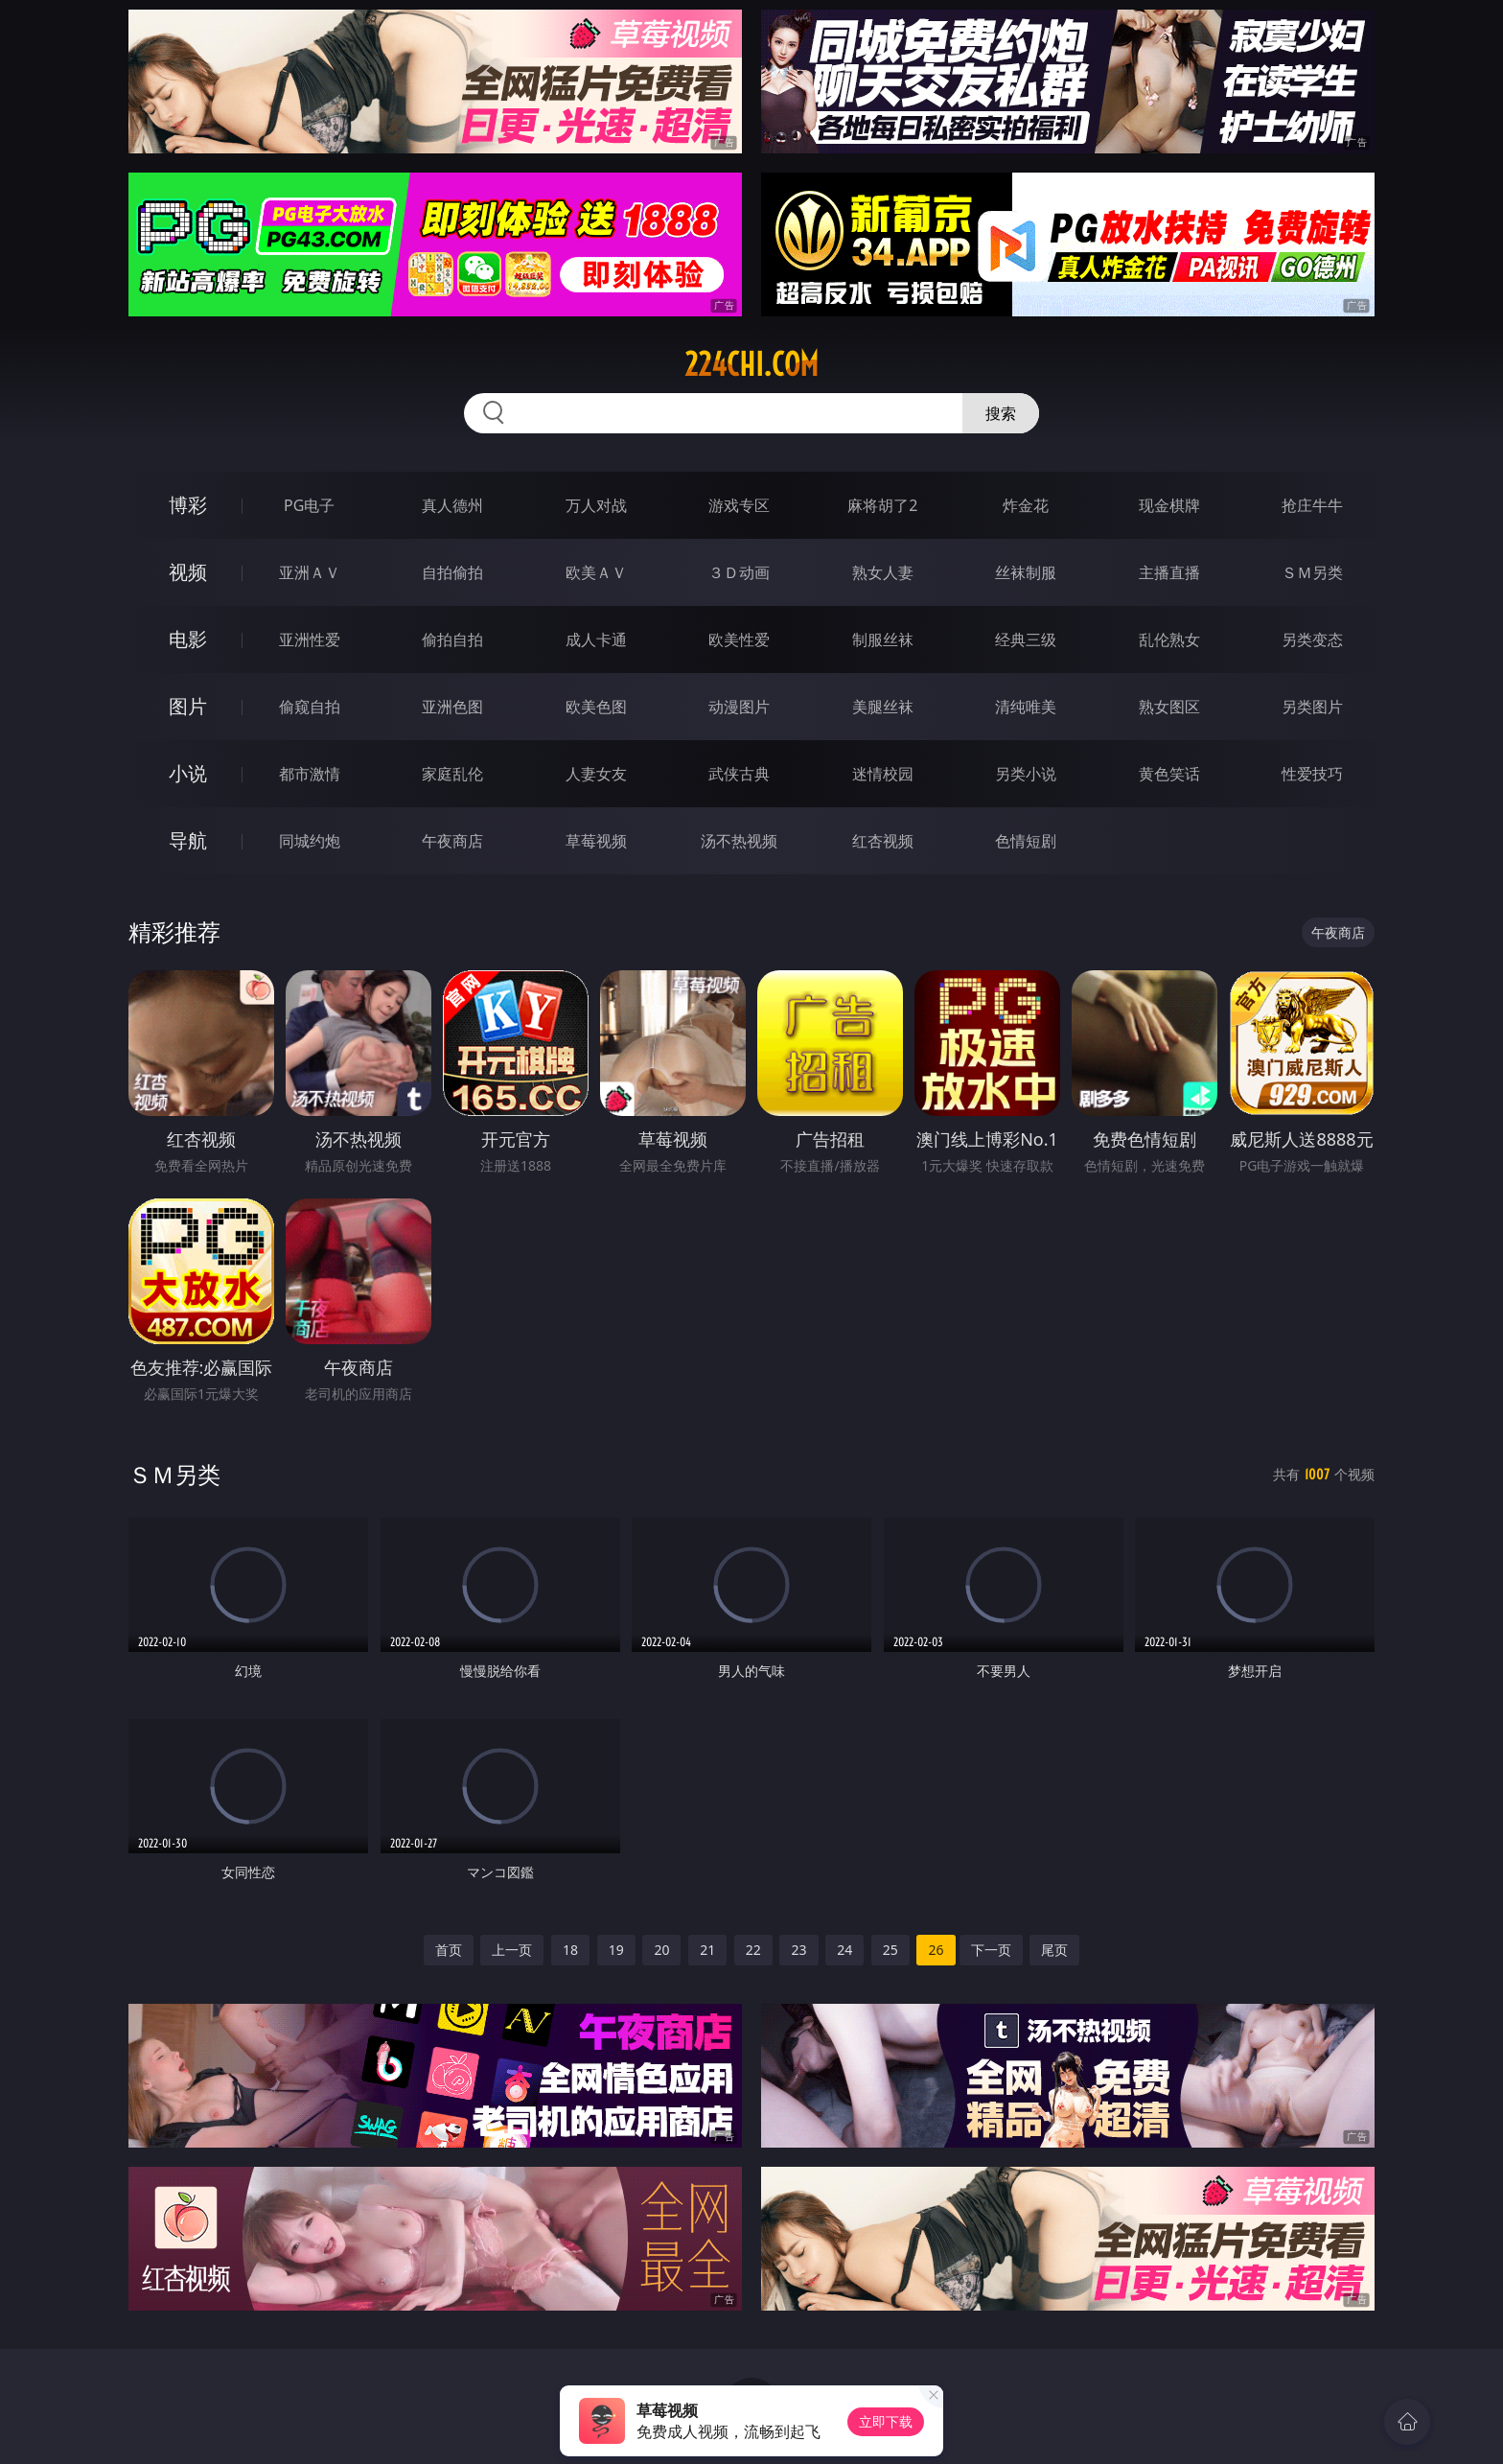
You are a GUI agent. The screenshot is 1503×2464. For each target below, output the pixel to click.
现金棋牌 (1169, 505)
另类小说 (1025, 773)
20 (661, 1950)
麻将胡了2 (882, 505)
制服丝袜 (882, 639)
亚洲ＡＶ (309, 572)
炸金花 (1026, 505)
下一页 (991, 1950)
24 (844, 1950)
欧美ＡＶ (596, 572)
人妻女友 (596, 773)
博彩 (188, 505)
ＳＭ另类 (1312, 572)
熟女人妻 (882, 572)
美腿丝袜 (882, 706)
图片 (188, 706)
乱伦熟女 (1169, 639)
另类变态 (1312, 639)
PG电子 (309, 505)
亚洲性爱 (309, 639)
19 (616, 1950)
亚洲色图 (452, 706)
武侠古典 (739, 773)
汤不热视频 (739, 840)
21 (707, 1950)
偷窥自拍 (309, 706)
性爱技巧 (1312, 773)
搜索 (1000, 413)
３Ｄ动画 (739, 572)
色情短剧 (1025, 840)
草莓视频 (596, 840)
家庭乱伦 (452, 773)
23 (798, 1950)
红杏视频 (882, 840)
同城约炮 (309, 840)
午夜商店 (452, 840)
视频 (188, 572)
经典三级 (1025, 639)
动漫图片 (739, 706)
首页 (448, 1950)
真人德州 (452, 505)
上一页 (512, 1950)
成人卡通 (596, 639)
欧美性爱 (739, 639)
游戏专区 (739, 505)
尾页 (1054, 1950)
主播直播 (1169, 572)
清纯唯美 (1025, 706)
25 (890, 1950)
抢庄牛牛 (1312, 505)
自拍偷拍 (452, 572)
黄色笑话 (1169, 773)
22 (753, 1950)
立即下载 (886, 2421)
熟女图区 (1169, 706)
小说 (188, 773)
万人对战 (596, 505)
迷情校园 (882, 773)
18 (570, 1950)
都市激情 (309, 773)
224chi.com (751, 364)
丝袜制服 (1025, 572)
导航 (188, 840)
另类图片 (1312, 706)
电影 (188, 639)
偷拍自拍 (452, 639)
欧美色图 (596, 706)
